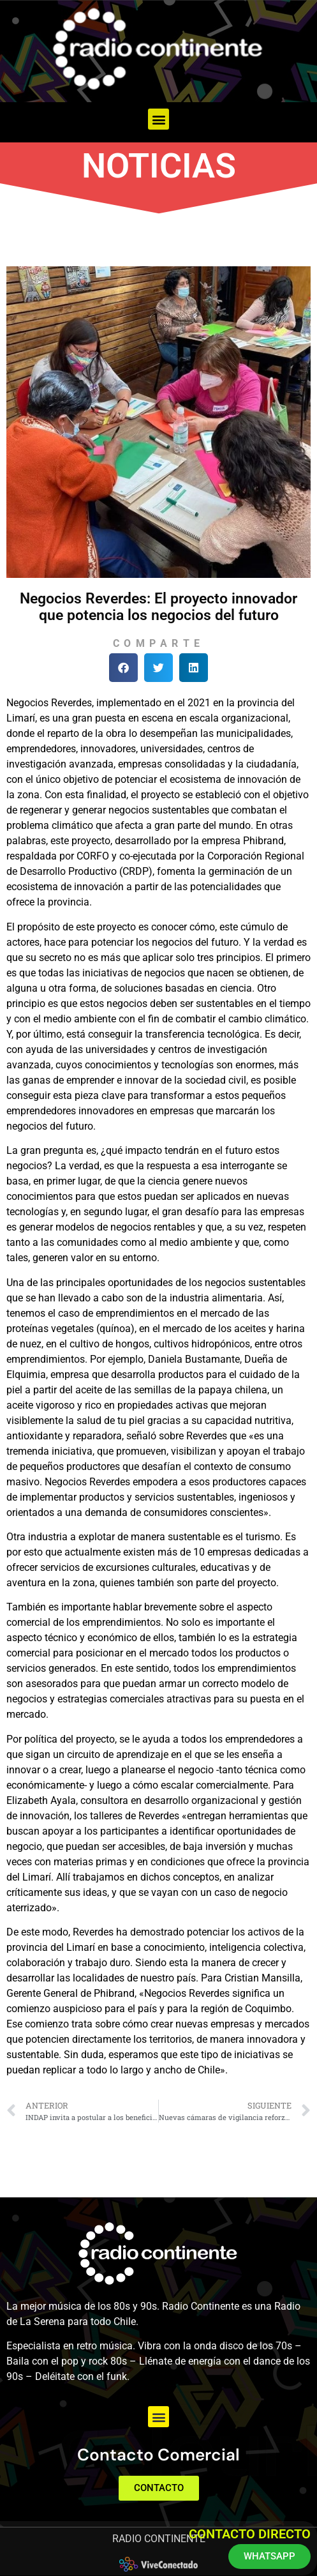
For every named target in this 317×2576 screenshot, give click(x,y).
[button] (158, 119)
